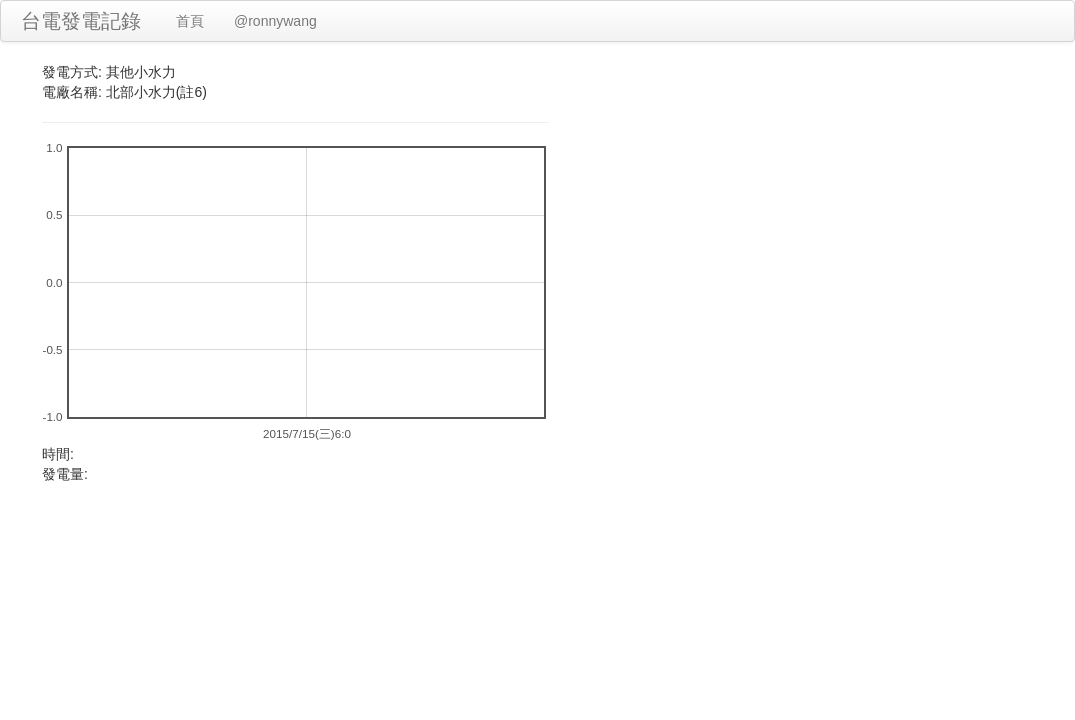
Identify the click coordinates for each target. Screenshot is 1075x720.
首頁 (190, 21)
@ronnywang (275, 21)
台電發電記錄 (81, 21)
